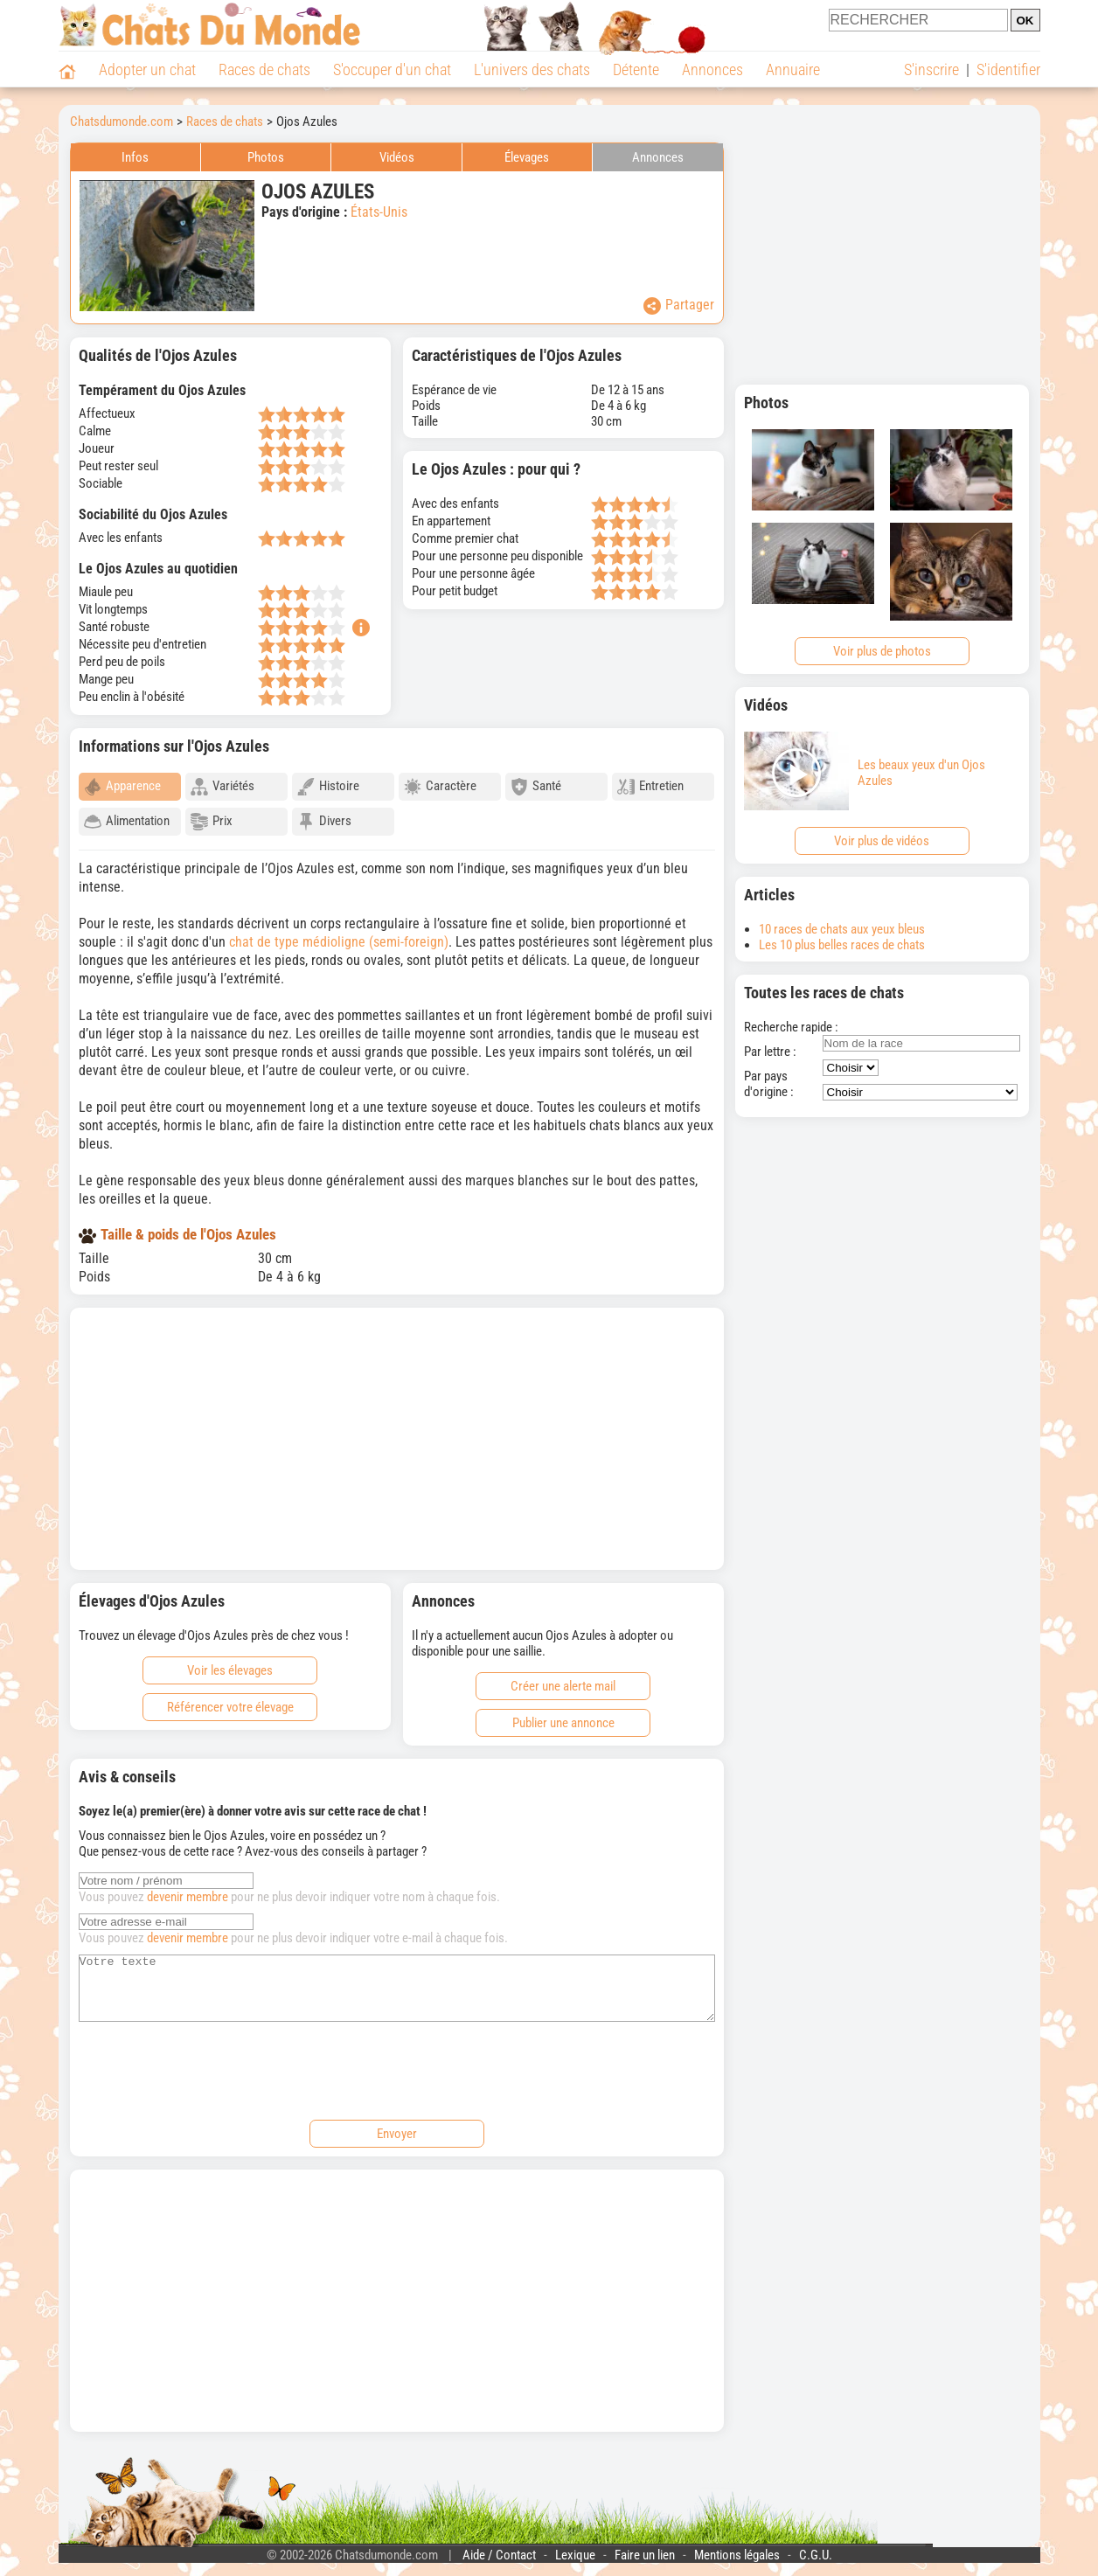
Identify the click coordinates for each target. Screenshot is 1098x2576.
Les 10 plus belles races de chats (842, 945)
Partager (678, 305)
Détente (636, 69)
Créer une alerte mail (563, 1678)
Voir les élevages (230, 1662)
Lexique (575, 2560)
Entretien (650, 786)
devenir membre (187, 1889)
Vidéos (396, 157)
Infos (135, 157)
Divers (324, 821)
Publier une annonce (563, 1715)
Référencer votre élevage (230, 1699)
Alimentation (127, 821)
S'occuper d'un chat (392, 69)
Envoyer (397, 2139)
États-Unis (379, 212)
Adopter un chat (147, 69)
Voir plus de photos (882, 651)
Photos (265, 157)
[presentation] (211, 2073)
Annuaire (793, 69)
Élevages (526, 157)
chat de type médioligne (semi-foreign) (338, 934)
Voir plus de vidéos (881, 841)
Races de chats (264, 69)
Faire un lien (645, 2560)
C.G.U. (815, 2560)
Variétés (222, 786)
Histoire (328, 786)
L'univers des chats (532, 69)
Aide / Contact (499, 2560)
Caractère (440, 786)
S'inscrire (931, 69)
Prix (212, 821)
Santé (536, 786)
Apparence (122, 786)
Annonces (712, 69)
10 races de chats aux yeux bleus (842, 929)
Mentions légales (737, 2560)
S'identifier (1008, 69)
